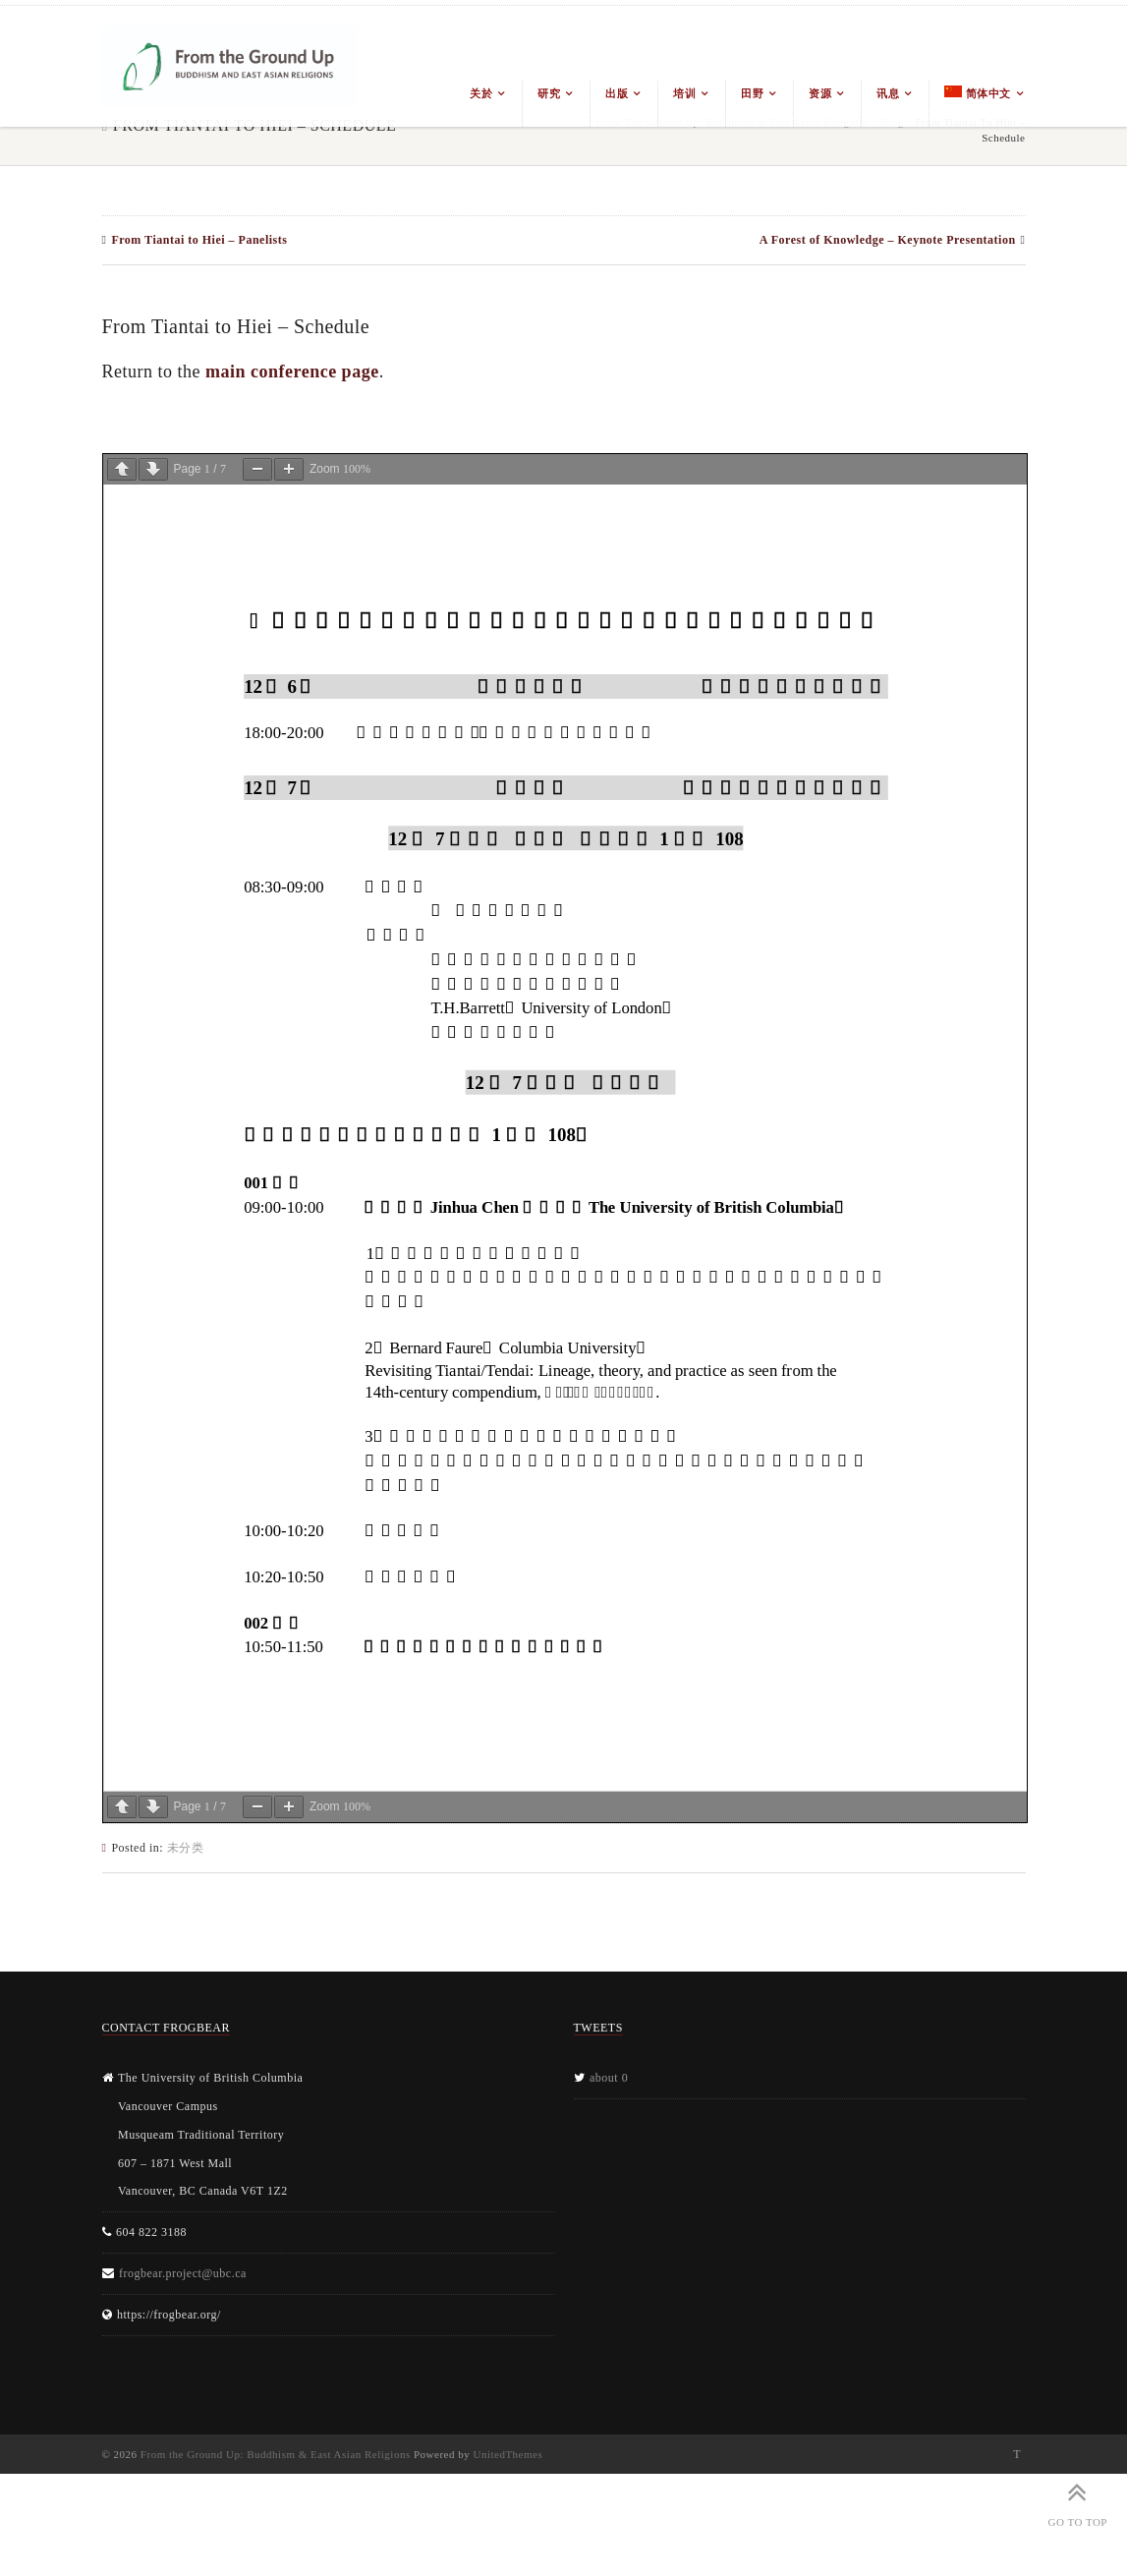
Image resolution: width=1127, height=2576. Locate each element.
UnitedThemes (507, 2454)
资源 (820, 93)
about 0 (609, 2078)
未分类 (185, 1848)
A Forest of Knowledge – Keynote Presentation (888, 240)
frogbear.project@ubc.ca (183, 2273)
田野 (752, 93)
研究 (548, 93)
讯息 (887, 93)
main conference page (292, 371)
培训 (684, 93)
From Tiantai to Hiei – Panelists (199, 240)
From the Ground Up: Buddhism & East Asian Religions (276, 2454)
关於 (481, 93)
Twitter (1017, 2454)
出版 (616, 93)
